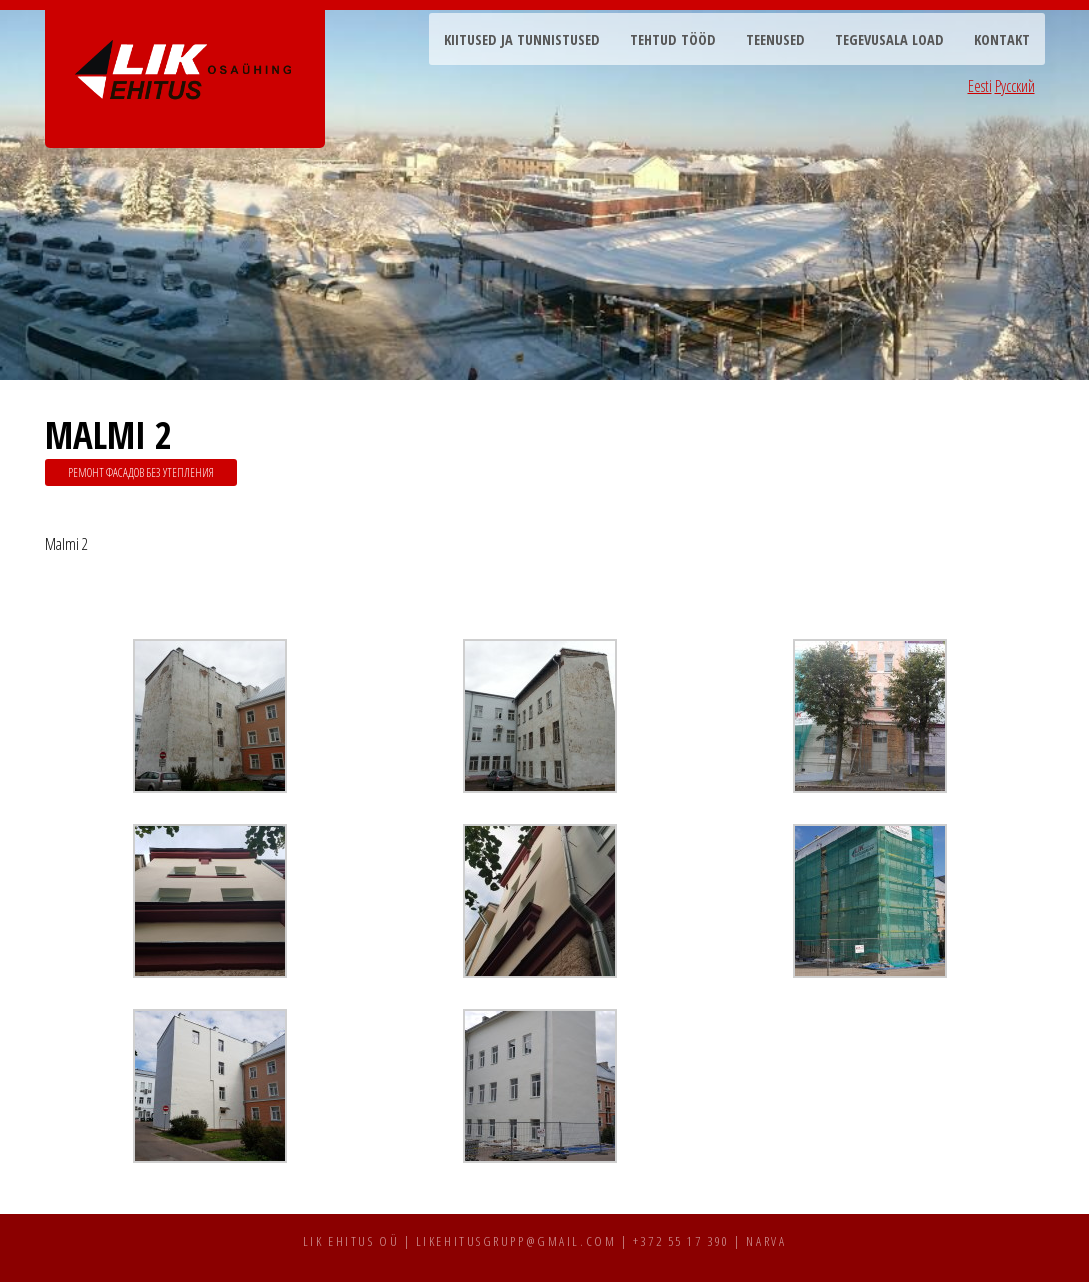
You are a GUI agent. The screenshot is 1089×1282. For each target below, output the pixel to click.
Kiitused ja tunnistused (522, 39)
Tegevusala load (889, 39)
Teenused (775, 39)
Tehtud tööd (673, 39)
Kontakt (1002, 39)
